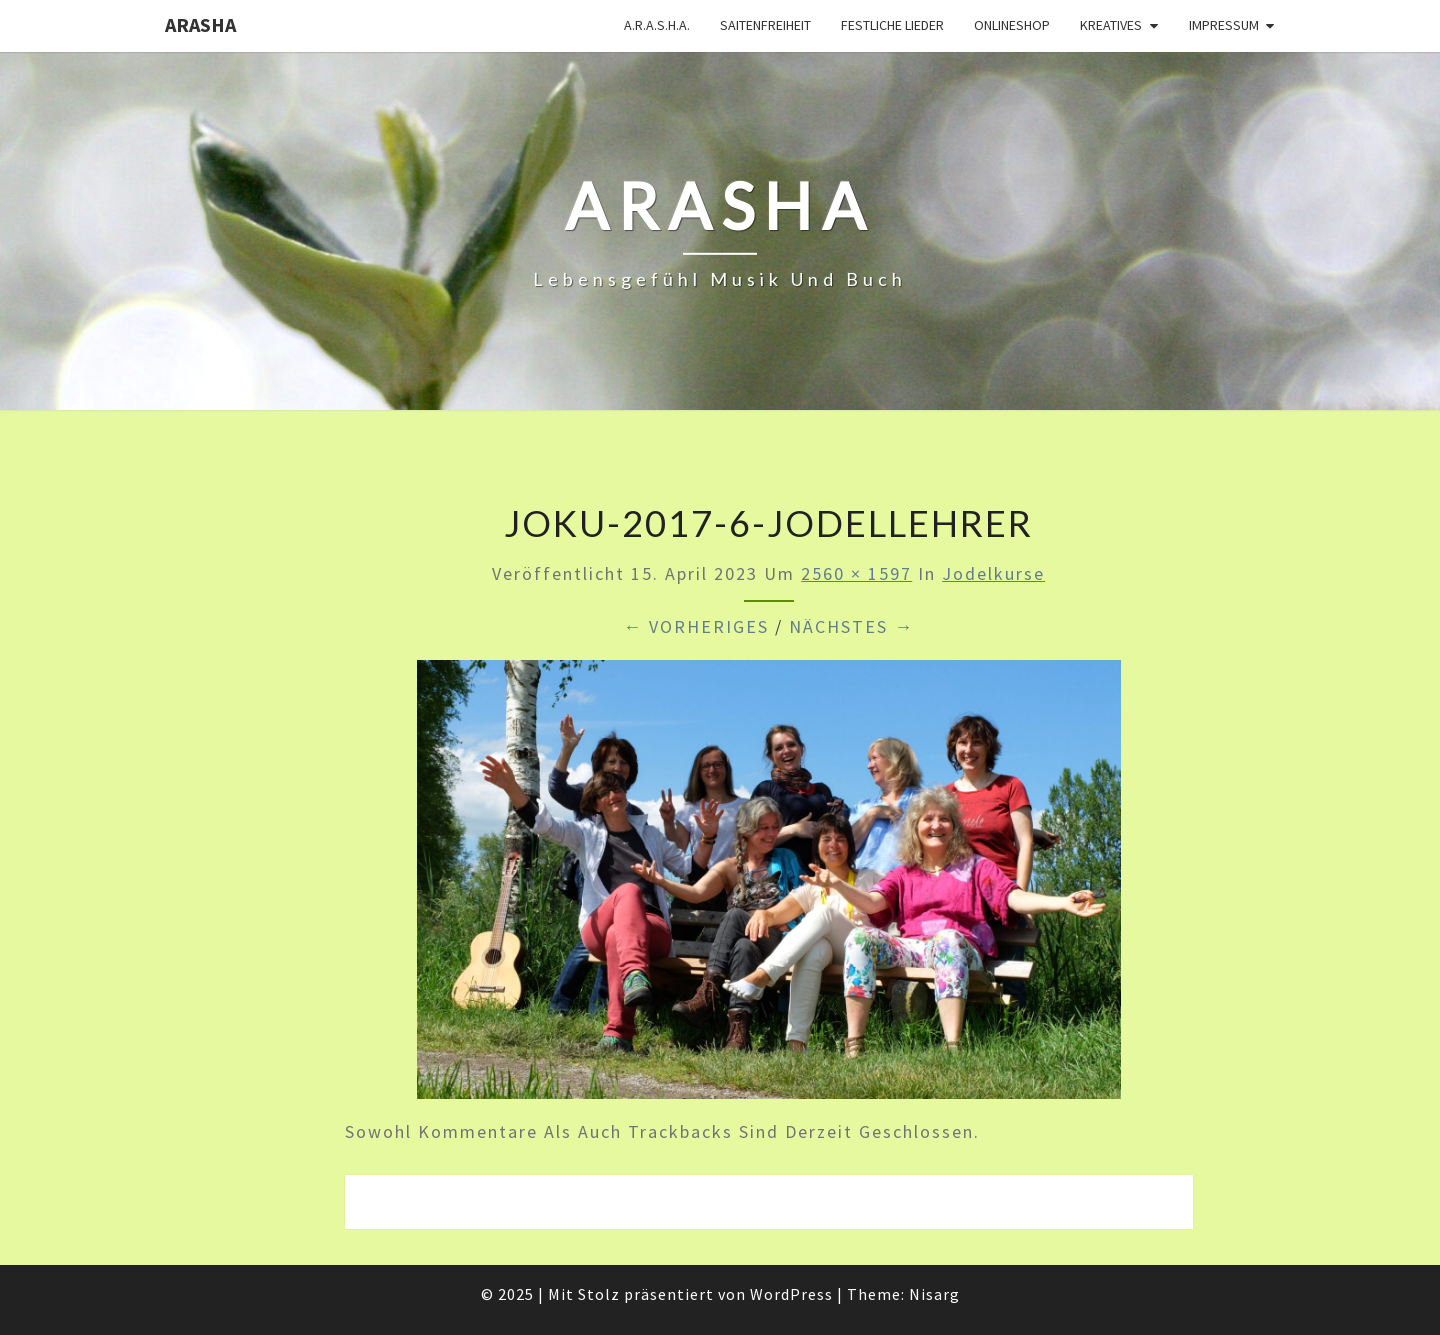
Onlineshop (1012, 25)
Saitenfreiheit (765, 25)
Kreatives (1111, 25)
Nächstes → (851, 626)
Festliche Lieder (892, 25)
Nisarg (934, 1294)
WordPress (791, 1294)
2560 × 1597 (856, 573)
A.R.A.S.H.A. (657, 25)
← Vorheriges (696, 626)
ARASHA (200, 24)
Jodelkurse (993, 573)
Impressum (1224, 25)
